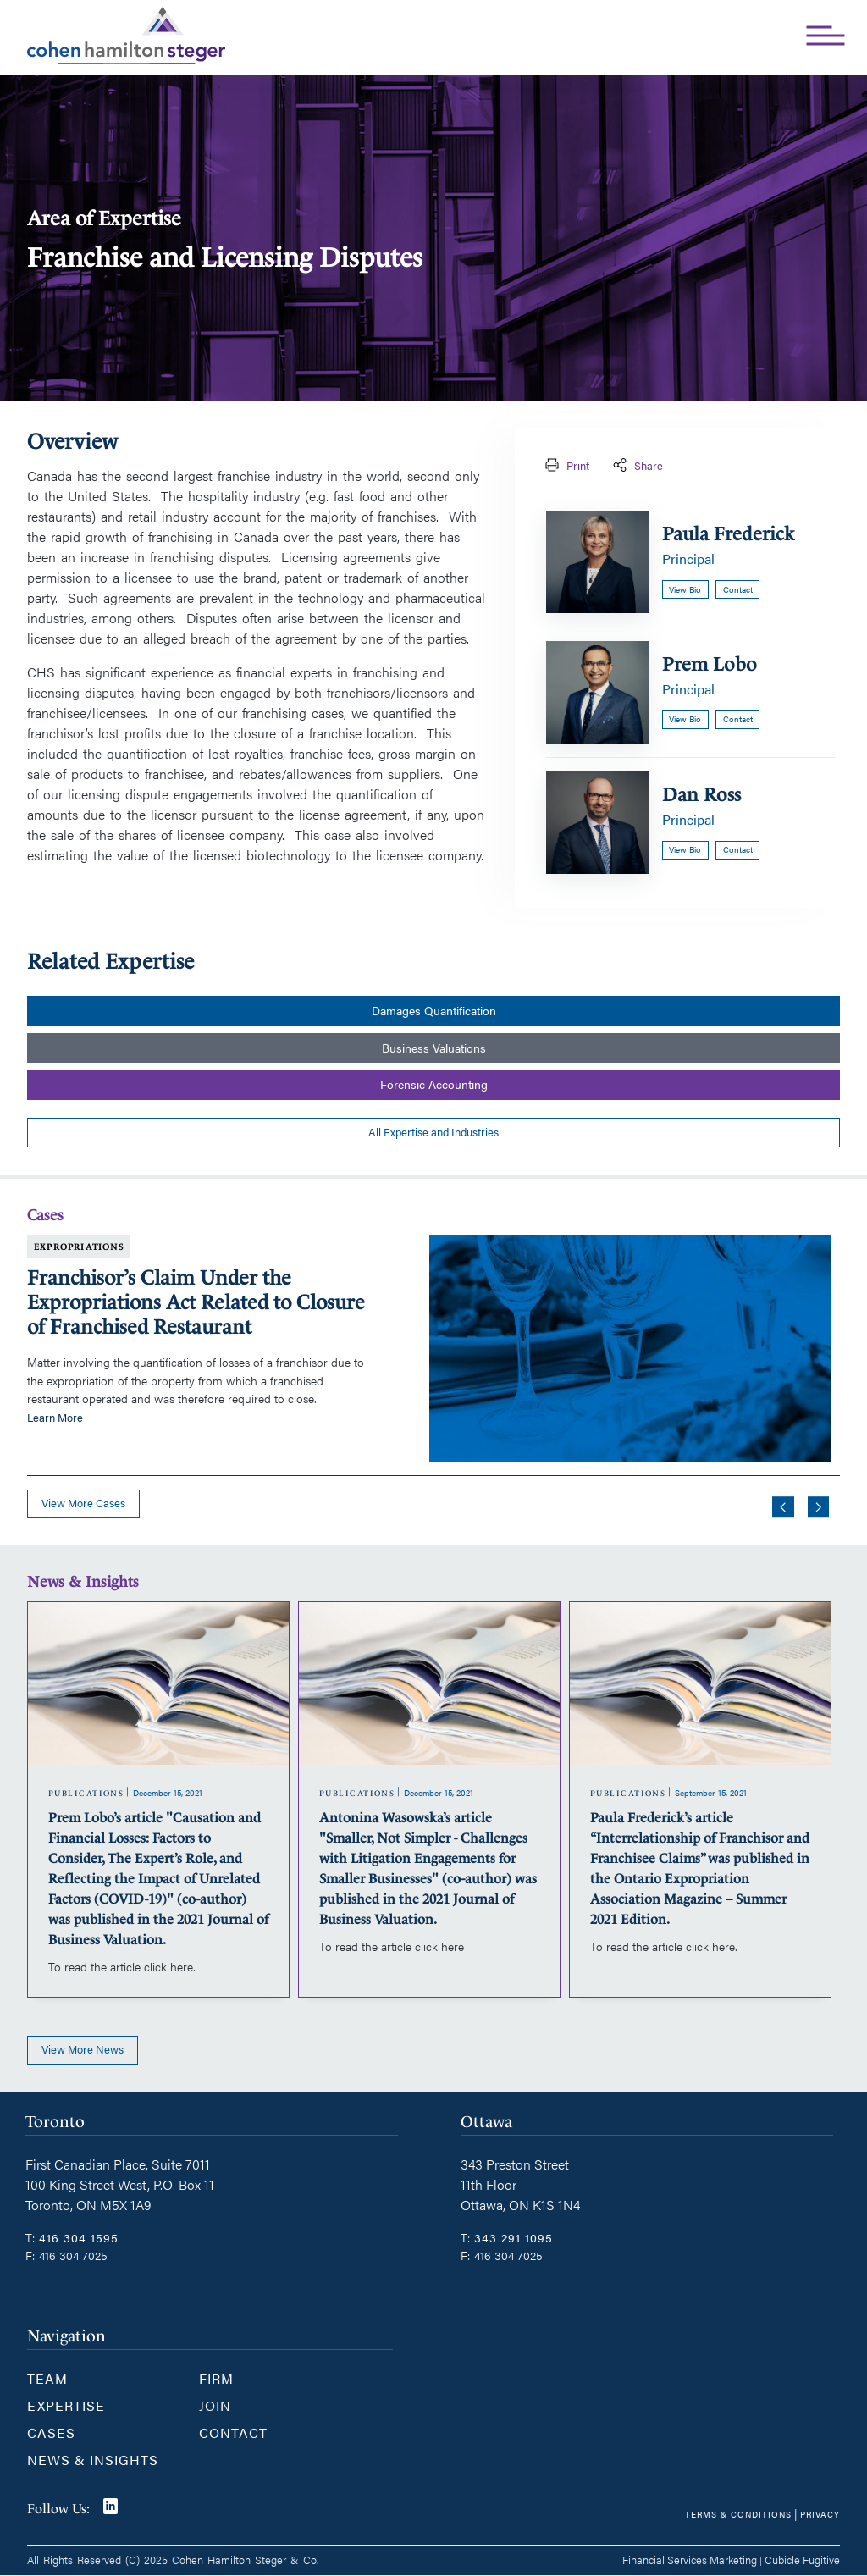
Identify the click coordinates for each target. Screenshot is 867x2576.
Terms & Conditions (738, 2513)
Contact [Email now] (738, 589)
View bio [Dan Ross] (685, 849)
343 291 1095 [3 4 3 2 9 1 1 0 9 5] (513, 2237)
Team (47, 2378)
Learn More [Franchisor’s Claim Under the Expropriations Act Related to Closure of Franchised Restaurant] (55, 1417)
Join (215, 2405)
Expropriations (79, 1246)
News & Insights (92, 2459)
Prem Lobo (709, 664)
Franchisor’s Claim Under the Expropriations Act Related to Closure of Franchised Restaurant (196, 1302)
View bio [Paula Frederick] (685, 589)
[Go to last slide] (783, 1507)
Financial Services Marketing (689, 2560)
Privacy (820, 2513)
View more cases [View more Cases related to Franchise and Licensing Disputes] (83, 1503)
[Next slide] (819, 1507)
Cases (51, 2432)
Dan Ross (701, 794)
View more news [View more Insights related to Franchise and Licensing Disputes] (82, 2049)
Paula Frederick (728, 533)
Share (636, 466)
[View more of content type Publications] (86, 1793)
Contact (233, 2432)
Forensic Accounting (434, 1084)
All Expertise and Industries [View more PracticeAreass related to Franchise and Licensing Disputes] (433, 1132)
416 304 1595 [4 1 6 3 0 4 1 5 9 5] (79, 2237)
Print (565, 466)
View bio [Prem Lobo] (685, 719)
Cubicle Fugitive (802, 2560)
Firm (216, 2378)
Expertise (66, 2405)
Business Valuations (434, 1048)
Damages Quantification (434, 1011)
